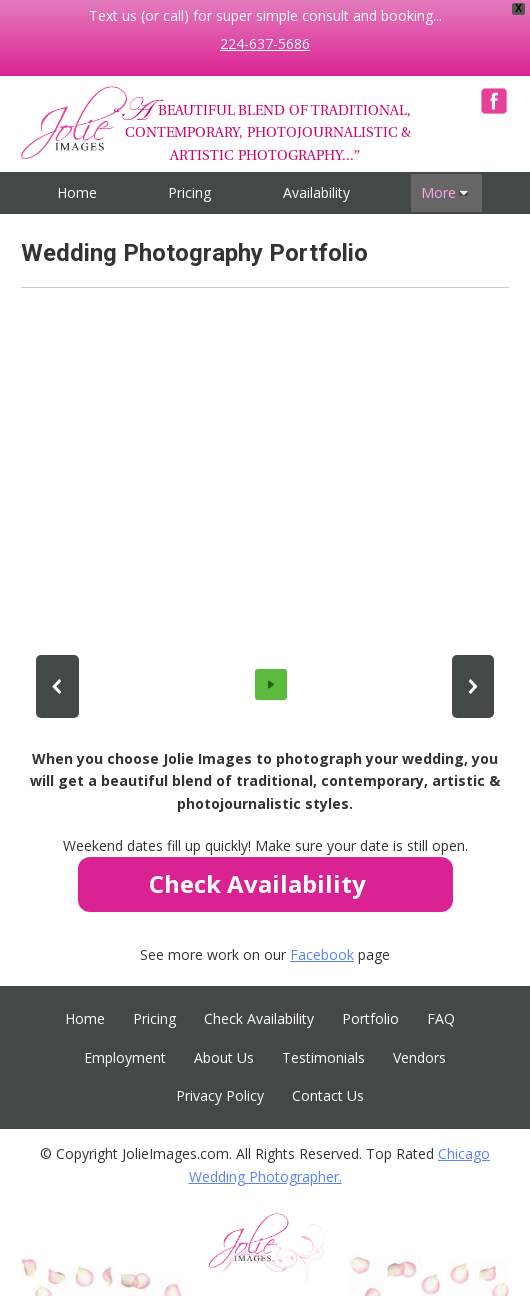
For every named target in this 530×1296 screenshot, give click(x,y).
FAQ (441, 1018)
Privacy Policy (220, 1095)
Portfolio (370, 1018)
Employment (125, 1057)
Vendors (419, 1057)
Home (77, 192)
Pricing (189, 192)
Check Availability (259, 1018)
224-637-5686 (265, 43)
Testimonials (323, 1057)
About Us (224, 1057)
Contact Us (328, 1095)
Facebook (494, 101)
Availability (316, 192)
